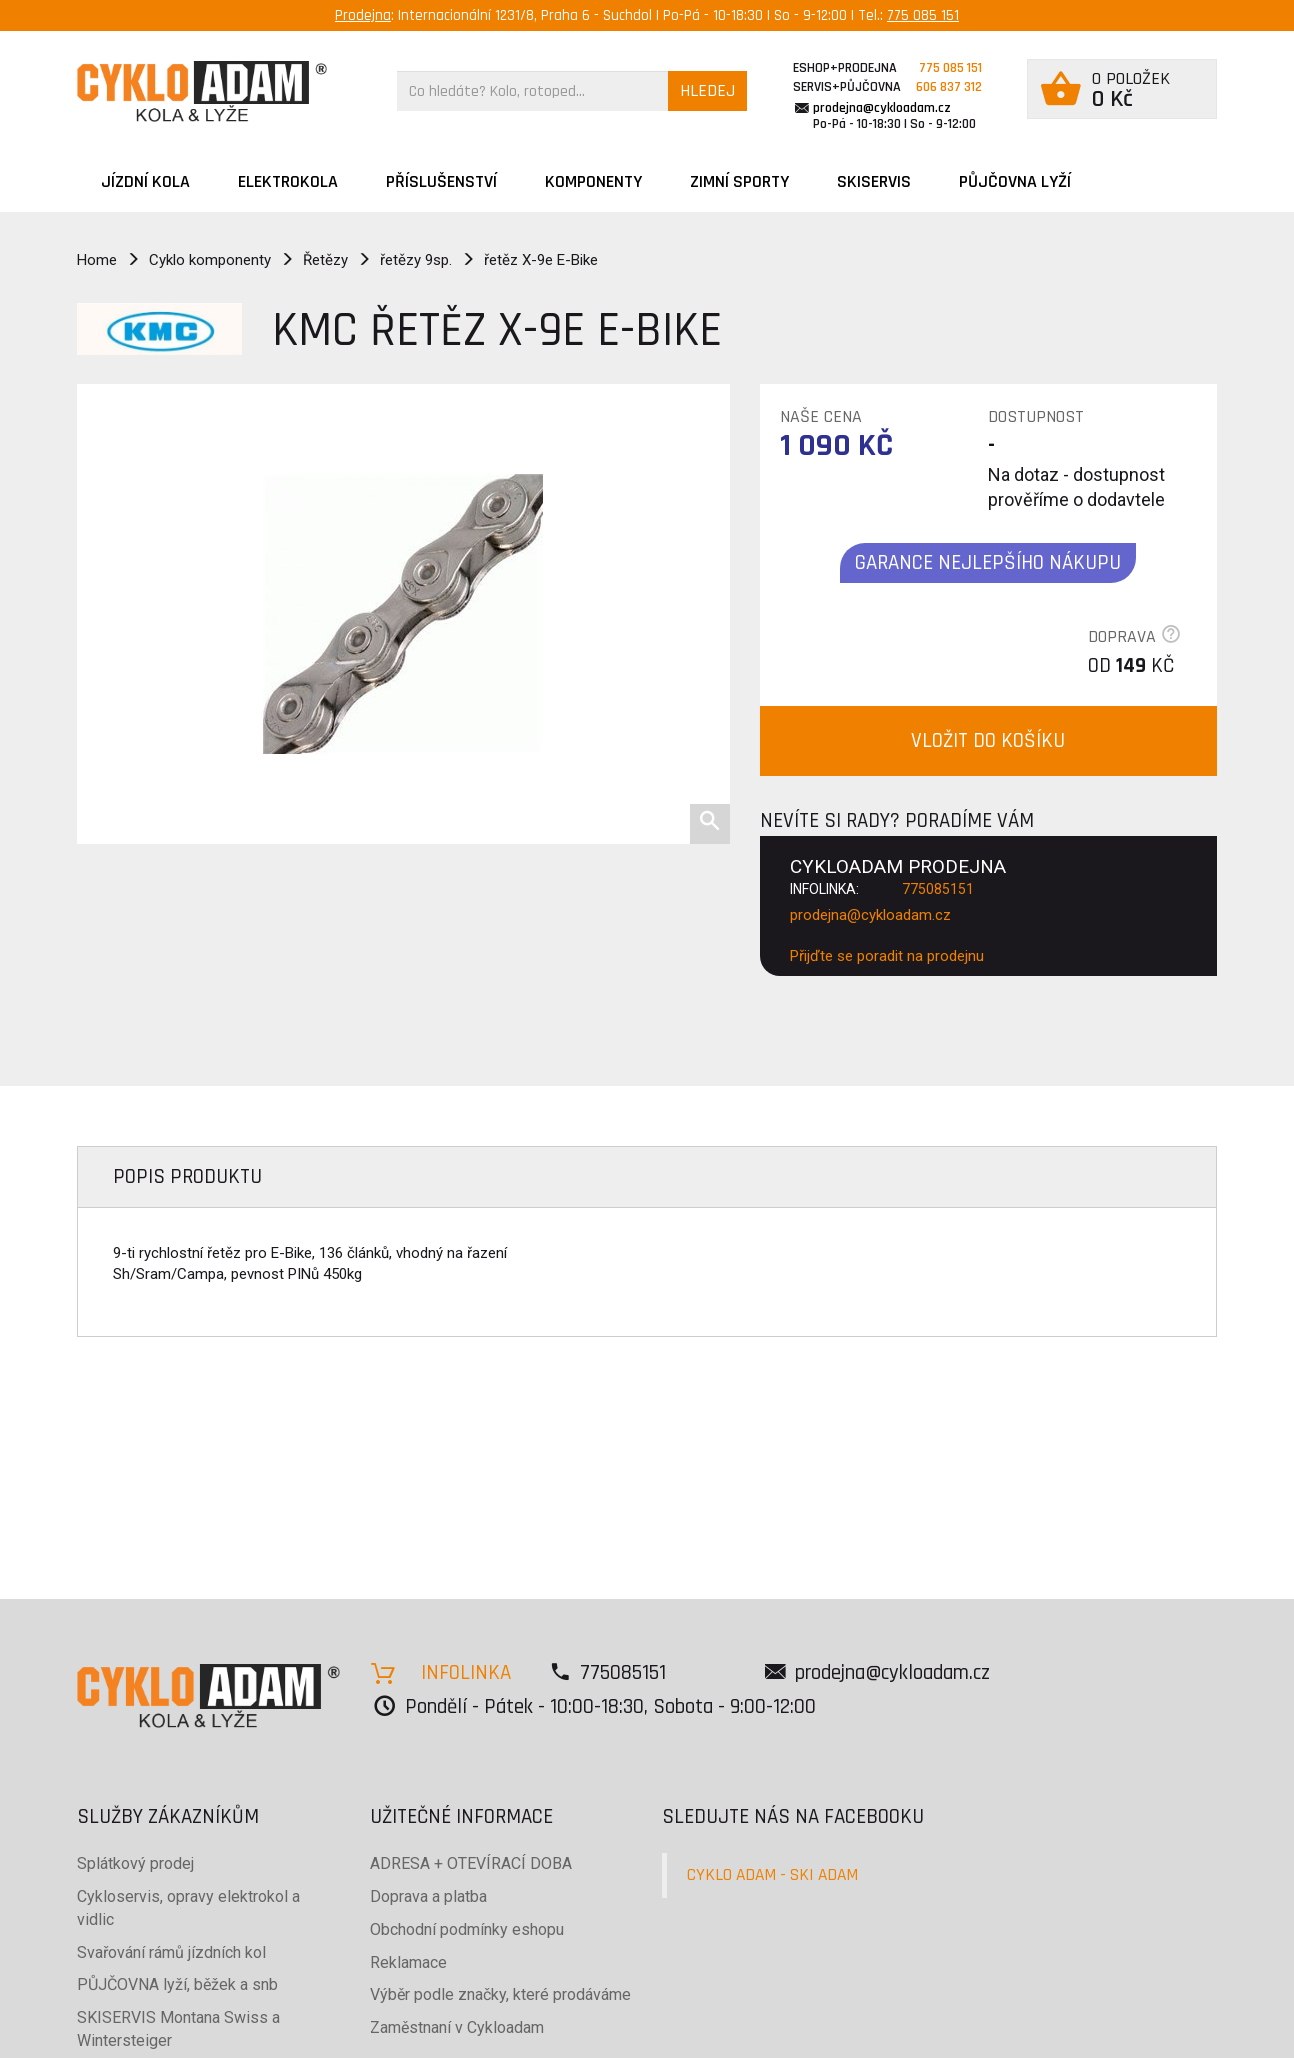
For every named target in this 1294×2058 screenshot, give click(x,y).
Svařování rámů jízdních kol (171, 1952)
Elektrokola (288, 181)
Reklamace (408, 1962)
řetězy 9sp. (416, 260)
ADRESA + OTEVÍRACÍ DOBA (471, 1863)
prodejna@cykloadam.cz (882, 108)
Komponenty (593, 181)
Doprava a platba (428, 1896)
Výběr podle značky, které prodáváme (500, 1994)
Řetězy (325, 260)
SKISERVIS (874, 181)
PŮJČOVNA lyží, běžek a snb (177, 1984)
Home (97, 260)
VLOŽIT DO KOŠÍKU (988, 740)
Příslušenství (441, 181)
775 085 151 (923, 15)
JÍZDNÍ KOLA (145, 181)
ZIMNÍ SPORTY (739, 181)
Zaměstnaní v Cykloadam (457, 2027)
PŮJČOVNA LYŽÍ (1015, 181)
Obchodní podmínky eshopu (467, 1929)
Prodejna (363, 15)
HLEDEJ (707, 90)
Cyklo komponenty (210, 260)
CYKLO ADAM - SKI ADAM (772, 1875)
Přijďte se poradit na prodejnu (887, 956)
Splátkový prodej (135, 1863)
